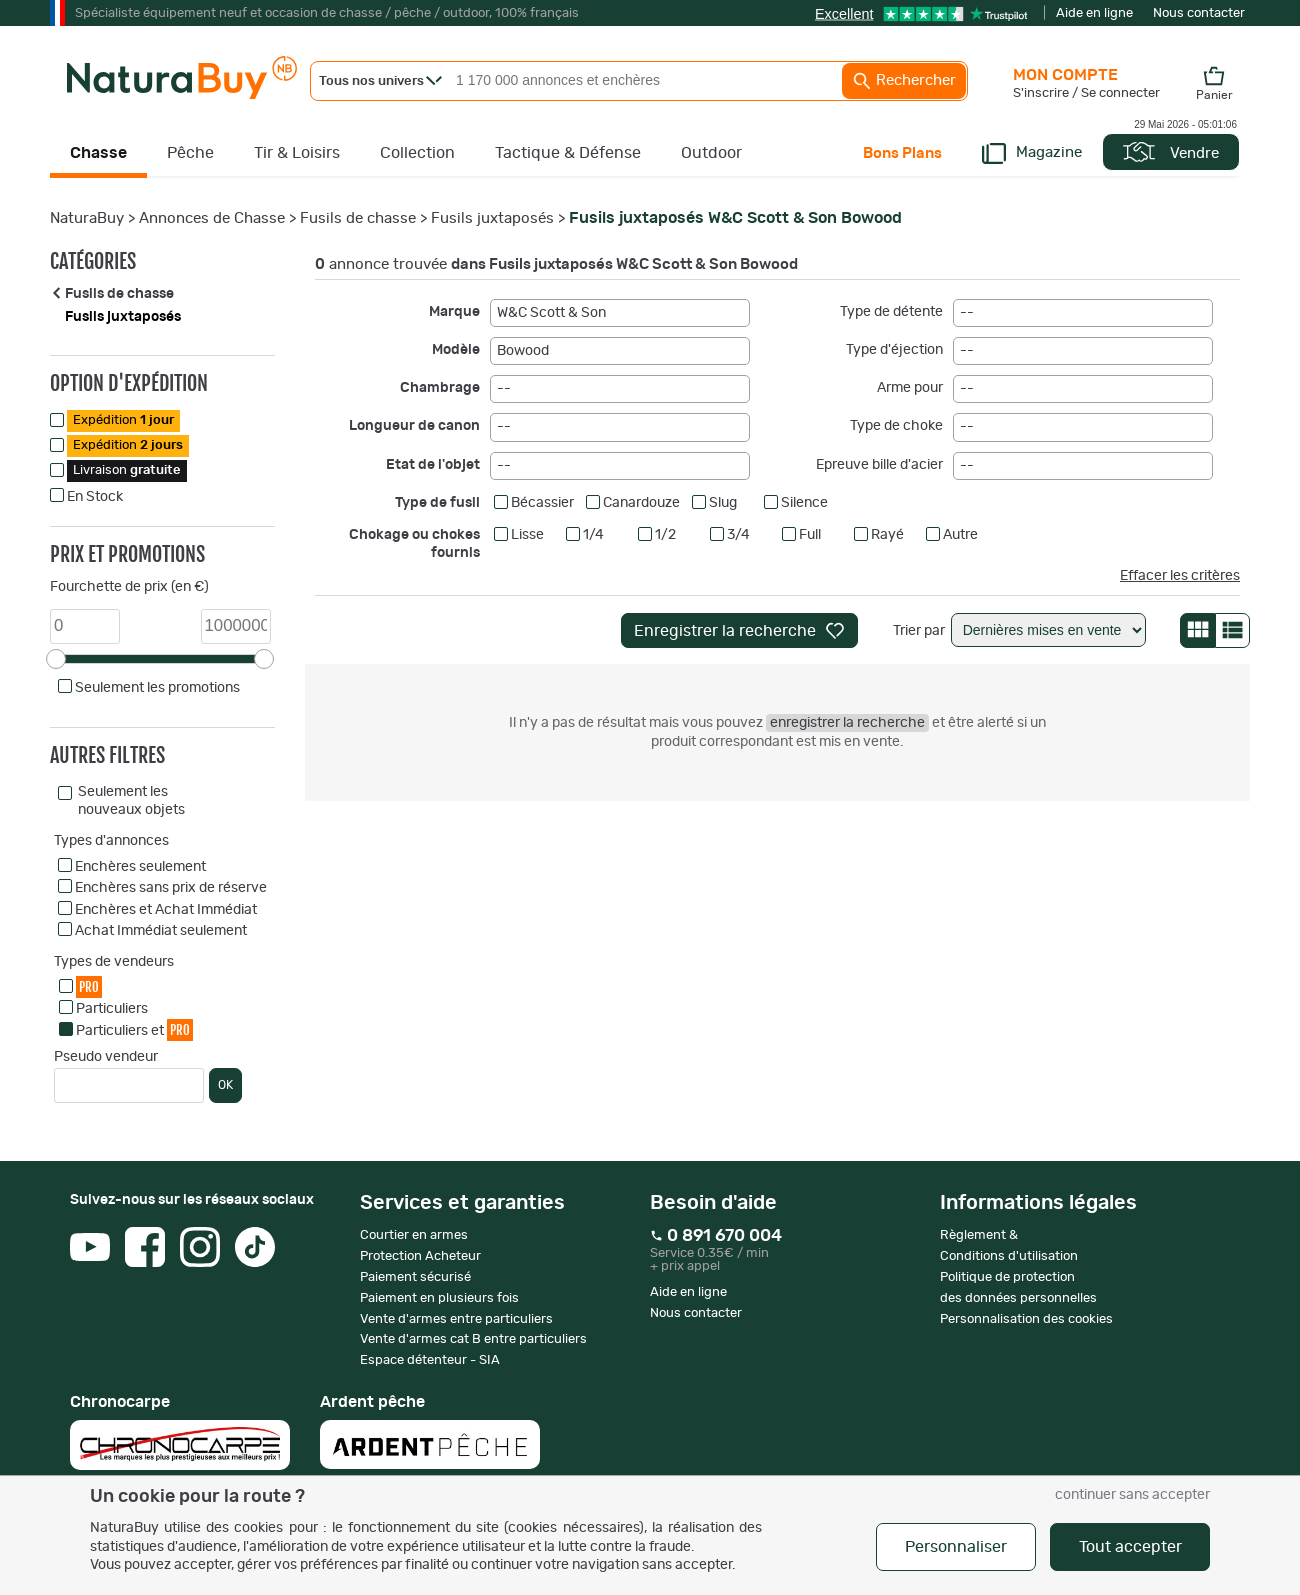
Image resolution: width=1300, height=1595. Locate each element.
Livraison (127, 470)
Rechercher (904, 81)
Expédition (123, 420)
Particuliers (112, 1009)
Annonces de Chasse (212, 218)
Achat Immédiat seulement (161, 931)
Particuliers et (134, 1029)
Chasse (98, 153)
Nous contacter (1199, 13)
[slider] (56, 659)
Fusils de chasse (358, 218)
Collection (417, 153)
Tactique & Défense (568, 153)
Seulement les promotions (157, 688)
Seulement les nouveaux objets (131, 801)
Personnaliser (956, 1547)
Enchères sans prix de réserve (171, 888)
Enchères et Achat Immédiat (166, 910)
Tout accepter (1130, 1547)
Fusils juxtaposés (492, 218)
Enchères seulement (140, 867)
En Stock (95, 497)
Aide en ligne (1094, 13)
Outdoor (711, 153)
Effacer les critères (1180, 576)
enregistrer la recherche (847, 723)
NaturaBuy (87, 218)
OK (225, 1085)
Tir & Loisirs (297, 153)
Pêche (190, 153)
